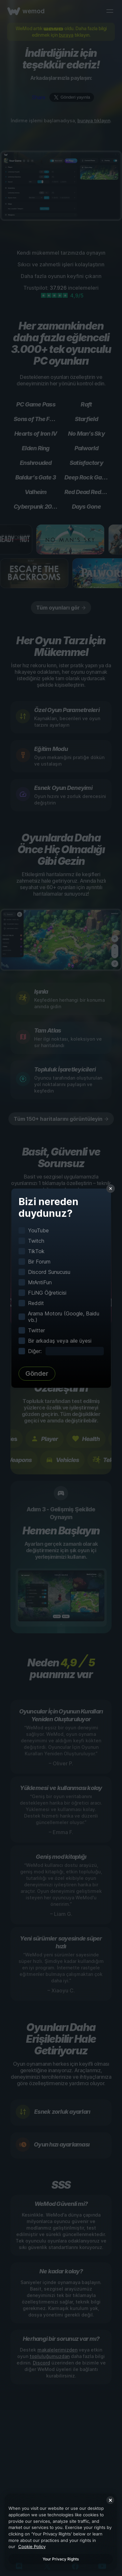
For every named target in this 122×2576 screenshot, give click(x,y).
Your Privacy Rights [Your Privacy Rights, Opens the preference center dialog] (61, 2559)
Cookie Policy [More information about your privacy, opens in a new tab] (32, 2546)
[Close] (110, 2500)
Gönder (36, 1373)
